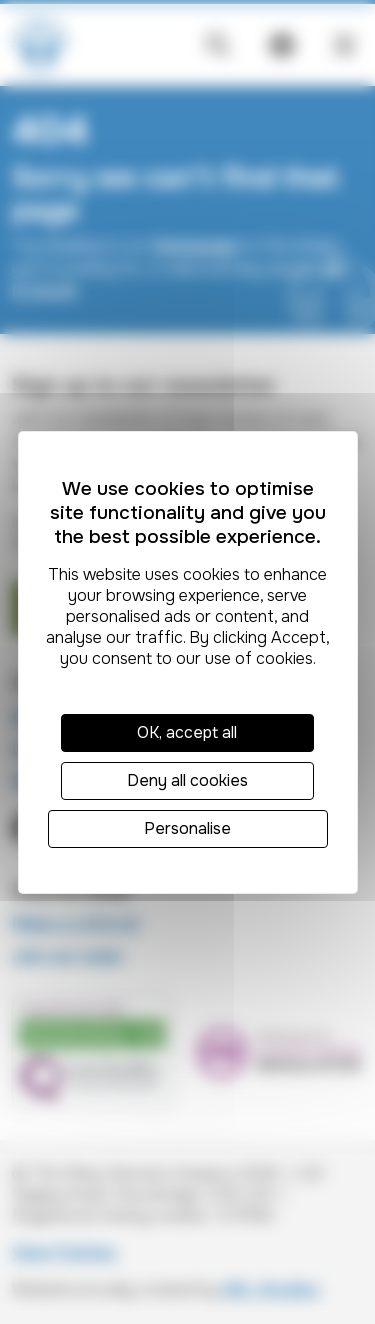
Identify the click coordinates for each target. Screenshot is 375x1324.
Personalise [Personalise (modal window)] (187, 828)
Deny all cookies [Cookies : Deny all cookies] (187, 780)
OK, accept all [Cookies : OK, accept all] (187, 732)
